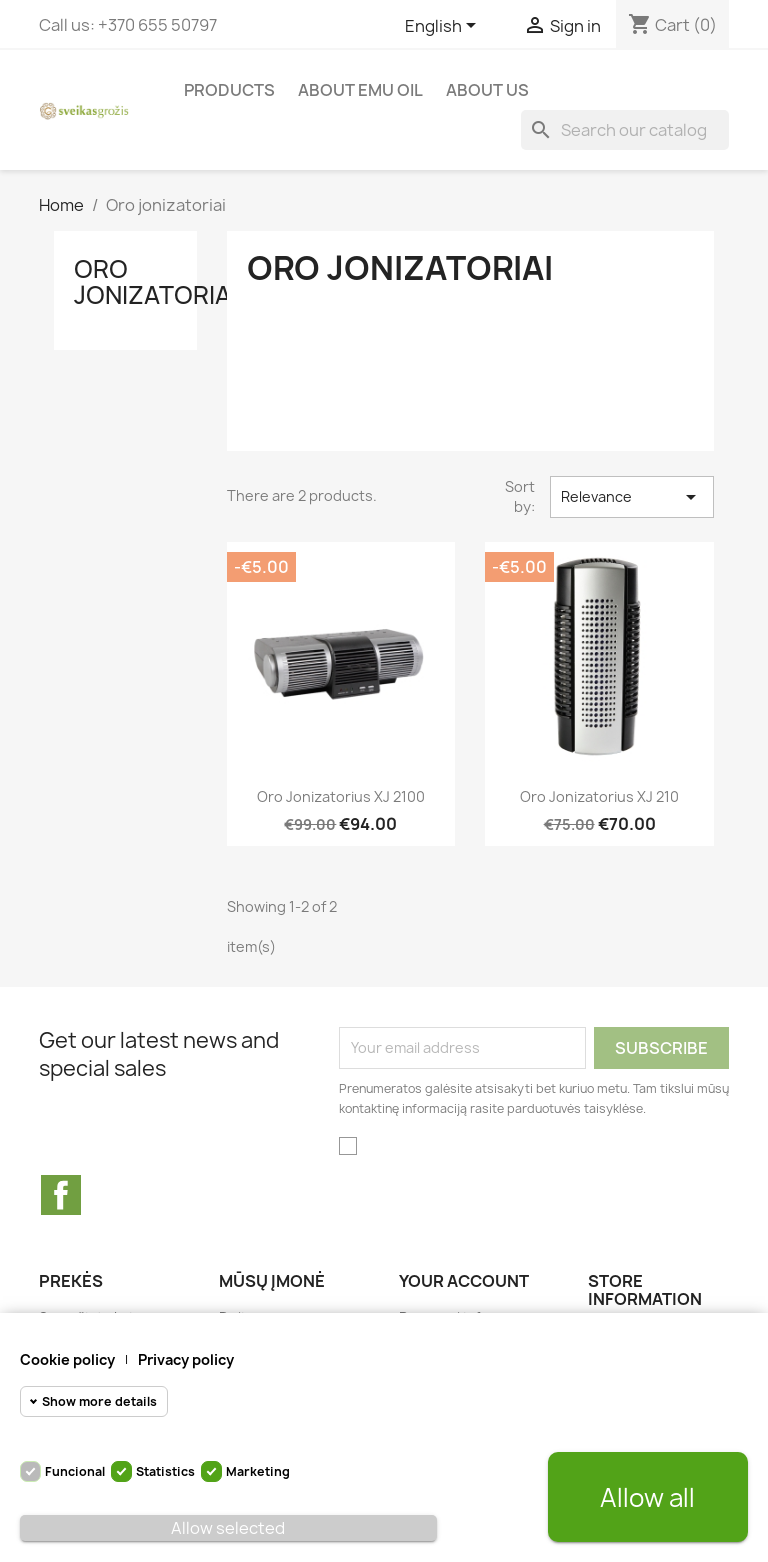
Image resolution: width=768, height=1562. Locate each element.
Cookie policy (67, 1359)
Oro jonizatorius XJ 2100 (341, 796)
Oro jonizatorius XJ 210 (599, 796)
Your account (464, 1281)
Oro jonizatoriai (155, 282)
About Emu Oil (360, 90)
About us (487, 90)
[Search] (625, 130)
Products (229, 90)
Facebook (61, 1195)
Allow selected (228, 1528)
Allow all (647, 1497)
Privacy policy (186, 1359)
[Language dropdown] (444, 27)
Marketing (258, 1471)
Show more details (99, 1401)
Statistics (165, 1471)
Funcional (75, 1471)
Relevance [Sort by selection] (632, 497)
